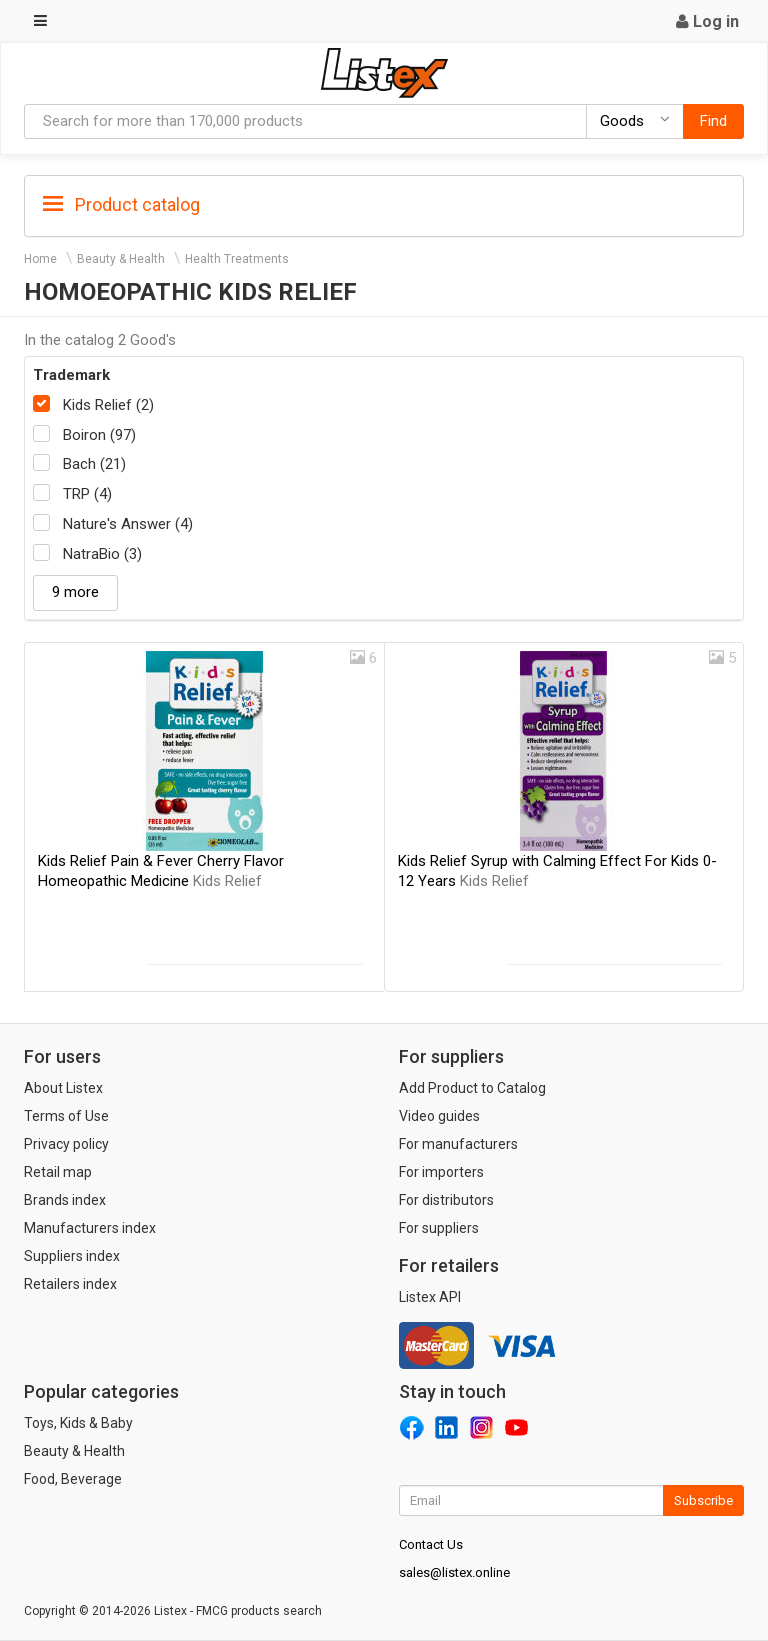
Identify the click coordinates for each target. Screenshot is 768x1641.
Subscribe (703, 1500)
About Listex (63, 1088)
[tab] (384, 203)
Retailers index (70, 1284)
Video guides (439, 1116)
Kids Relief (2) (108, 405)
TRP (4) (87, 494)
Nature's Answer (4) (128, 524)
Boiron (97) (99, 435)
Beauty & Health (121, 259)
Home (40, 259)
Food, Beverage (73, 1479)
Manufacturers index (90, 1228)
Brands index (65, 1200)
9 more (75, 592)
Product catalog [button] (121, 205)
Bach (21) (94, 464)
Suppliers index (72, 1256)
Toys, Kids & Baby (78, 1423)
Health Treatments (237, 259)
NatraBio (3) (102, 554)
